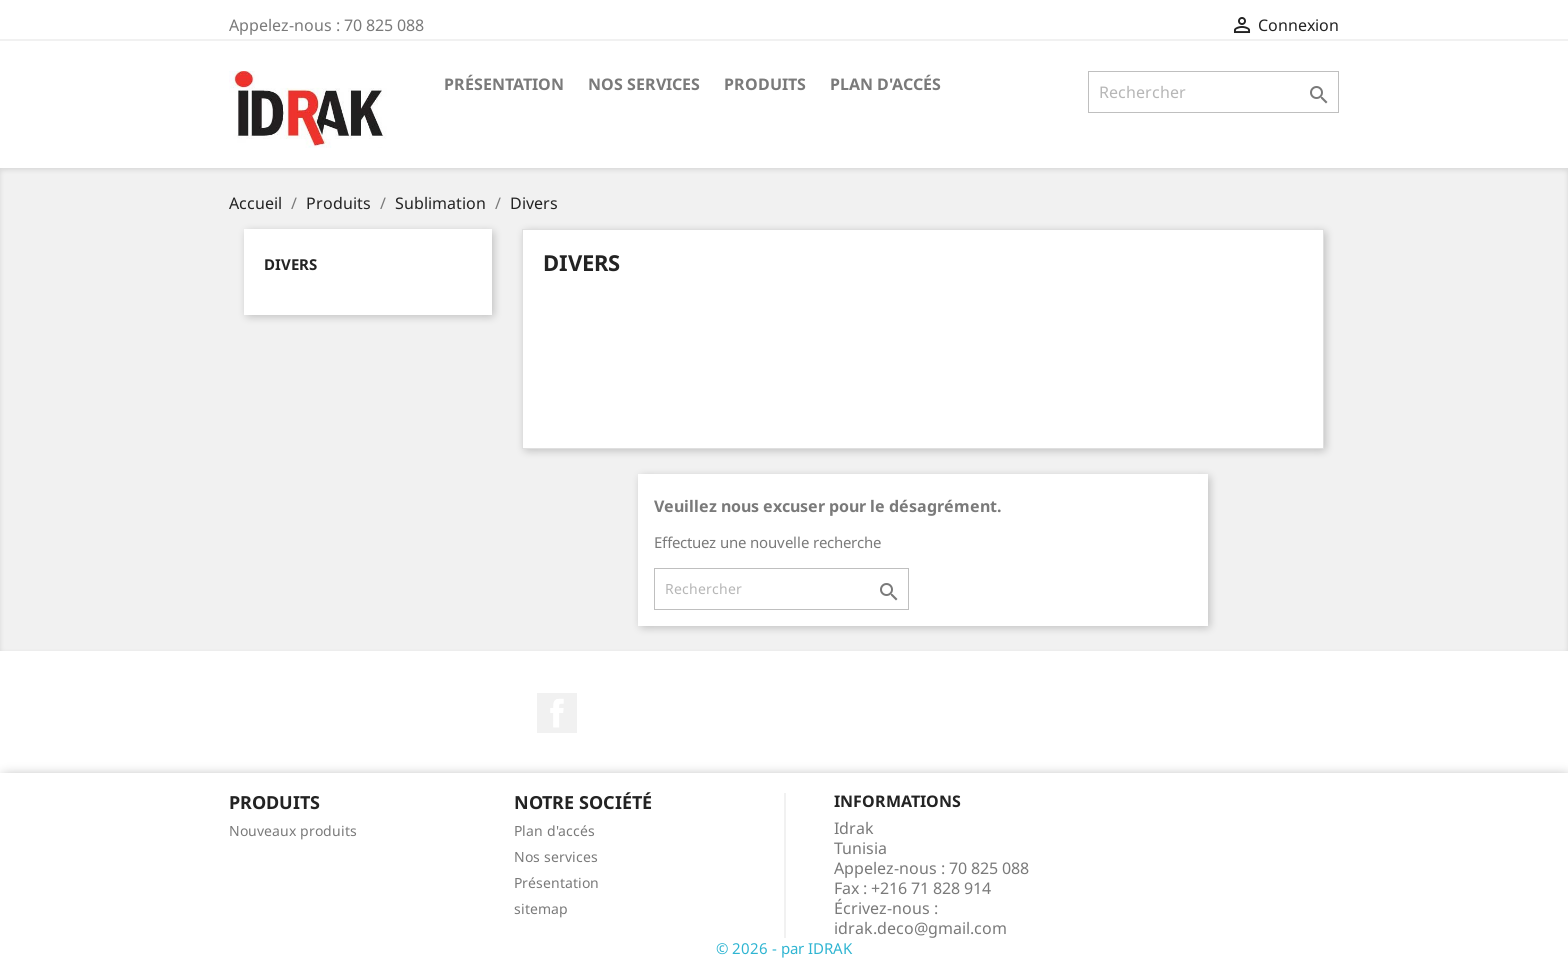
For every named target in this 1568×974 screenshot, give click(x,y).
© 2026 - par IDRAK (784, 948)
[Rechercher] (1213, 92)
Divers (290, 264)
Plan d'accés (885, 84)
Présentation (504, 84)
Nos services (644, 84)
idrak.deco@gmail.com (920, 928)
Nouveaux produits (293, 830)
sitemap (541, 908)
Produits (765, 84)
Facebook (557, 713)
